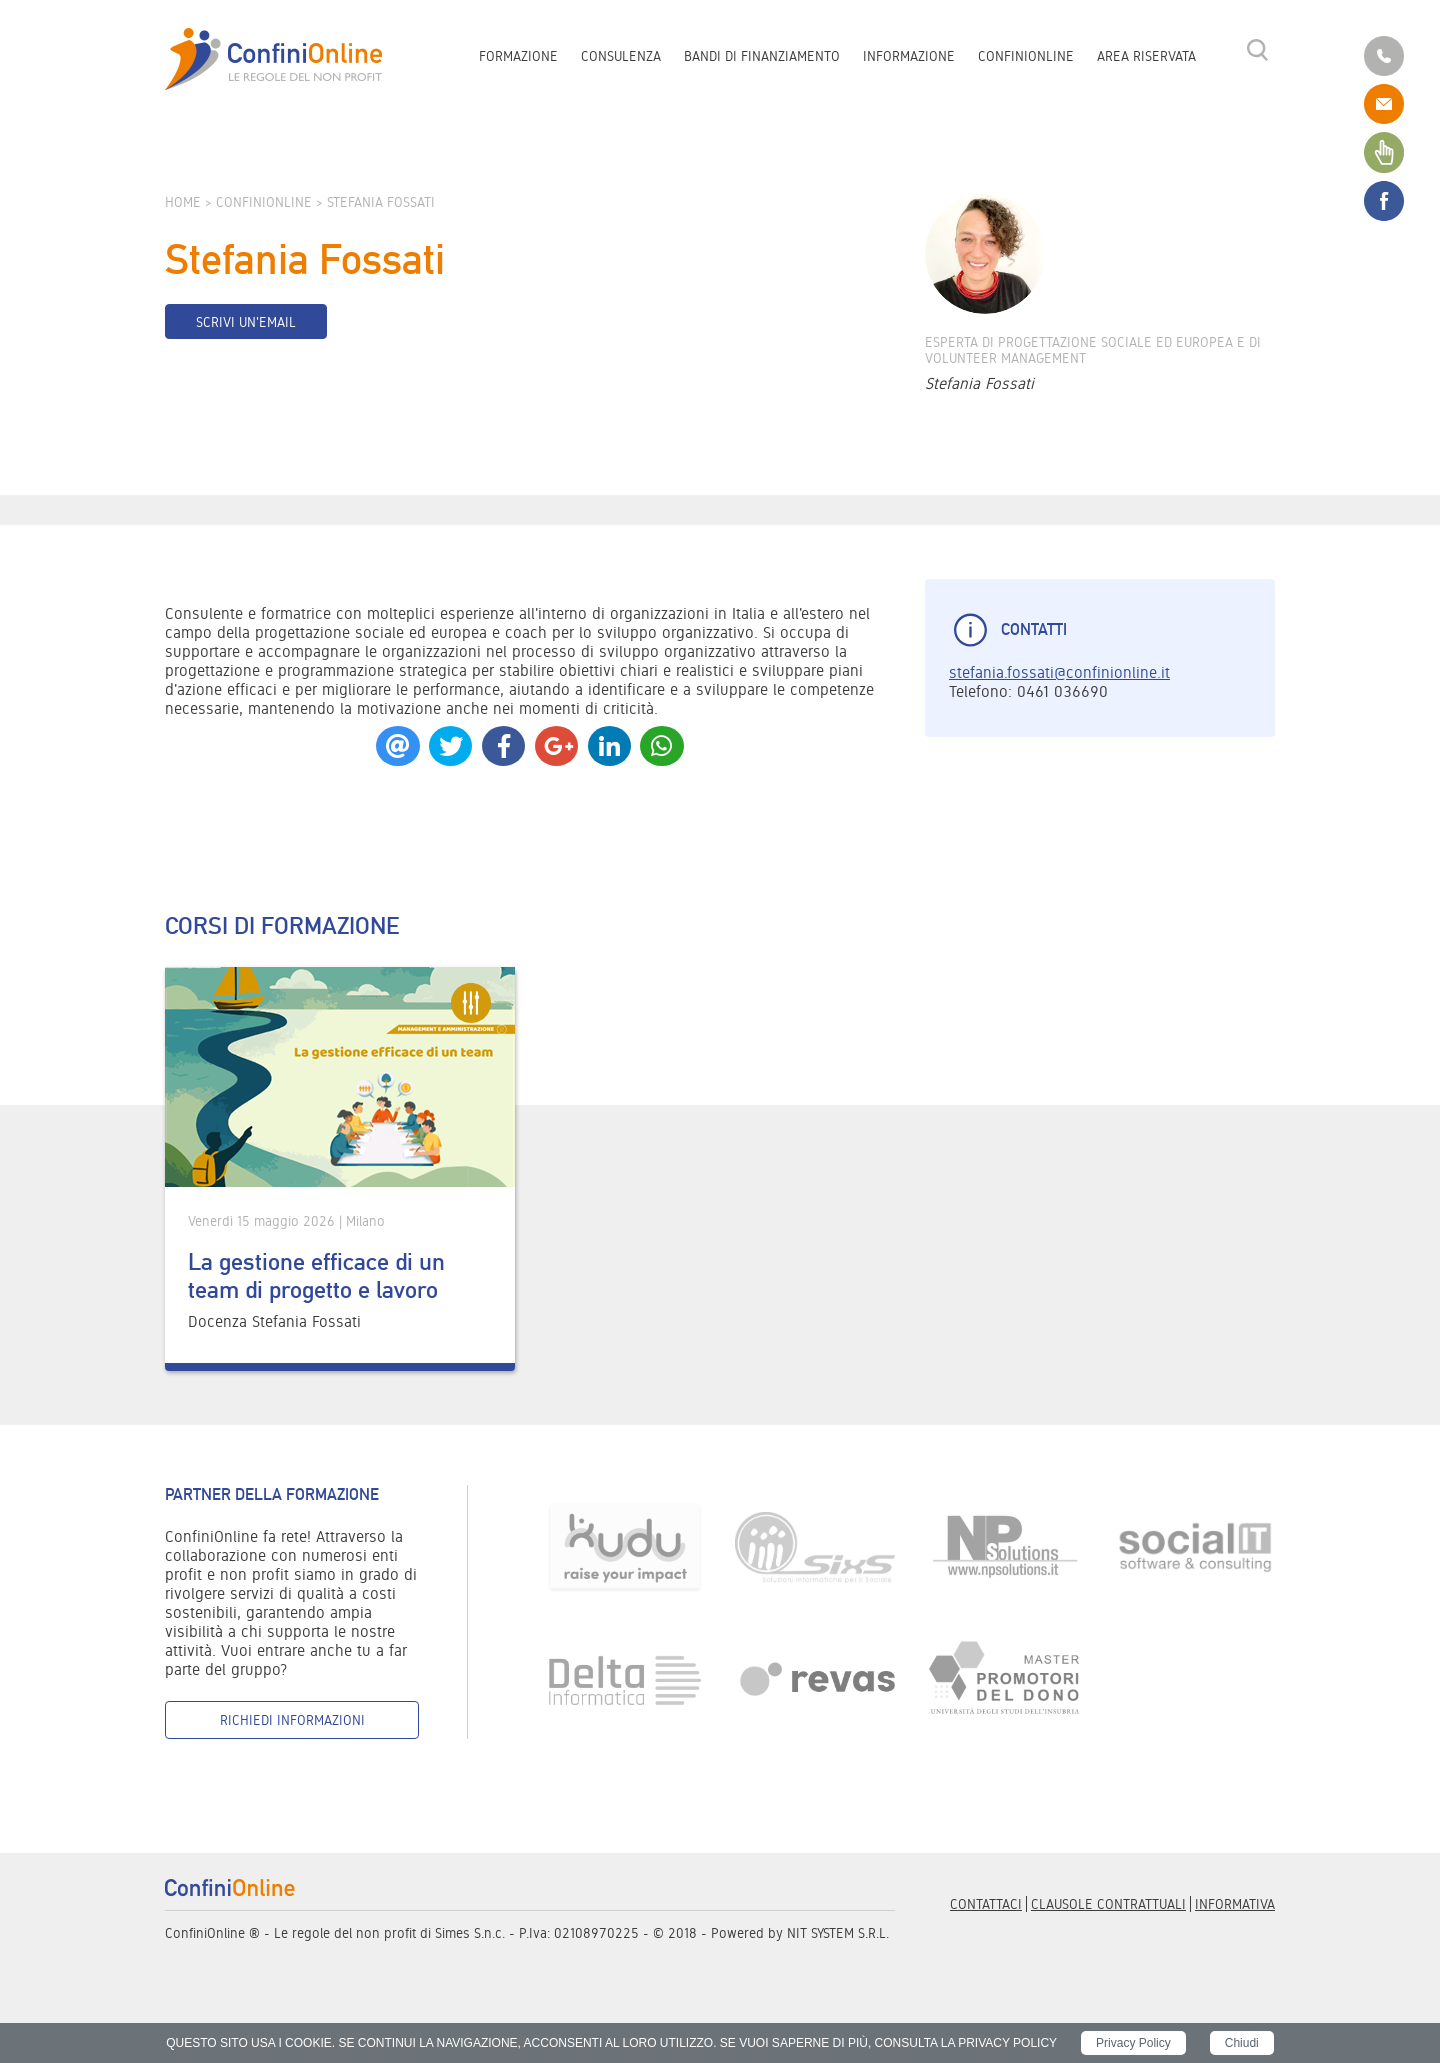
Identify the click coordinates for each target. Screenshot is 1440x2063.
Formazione (518, 56)
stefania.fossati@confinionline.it (1059, 672)
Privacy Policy (1133, 2043)
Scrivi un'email (246, 322)
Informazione (909, 56)
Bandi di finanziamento (762, 56)
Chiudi (1242, 2043)
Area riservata (1146, 56)
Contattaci (986, 1904)
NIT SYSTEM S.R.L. (838, 1933)
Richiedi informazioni (292, 1720)
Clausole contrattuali (1108, 1904)
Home (183, 202)
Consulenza (621, 56)
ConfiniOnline (1026, 56)
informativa (1235, 1904)
